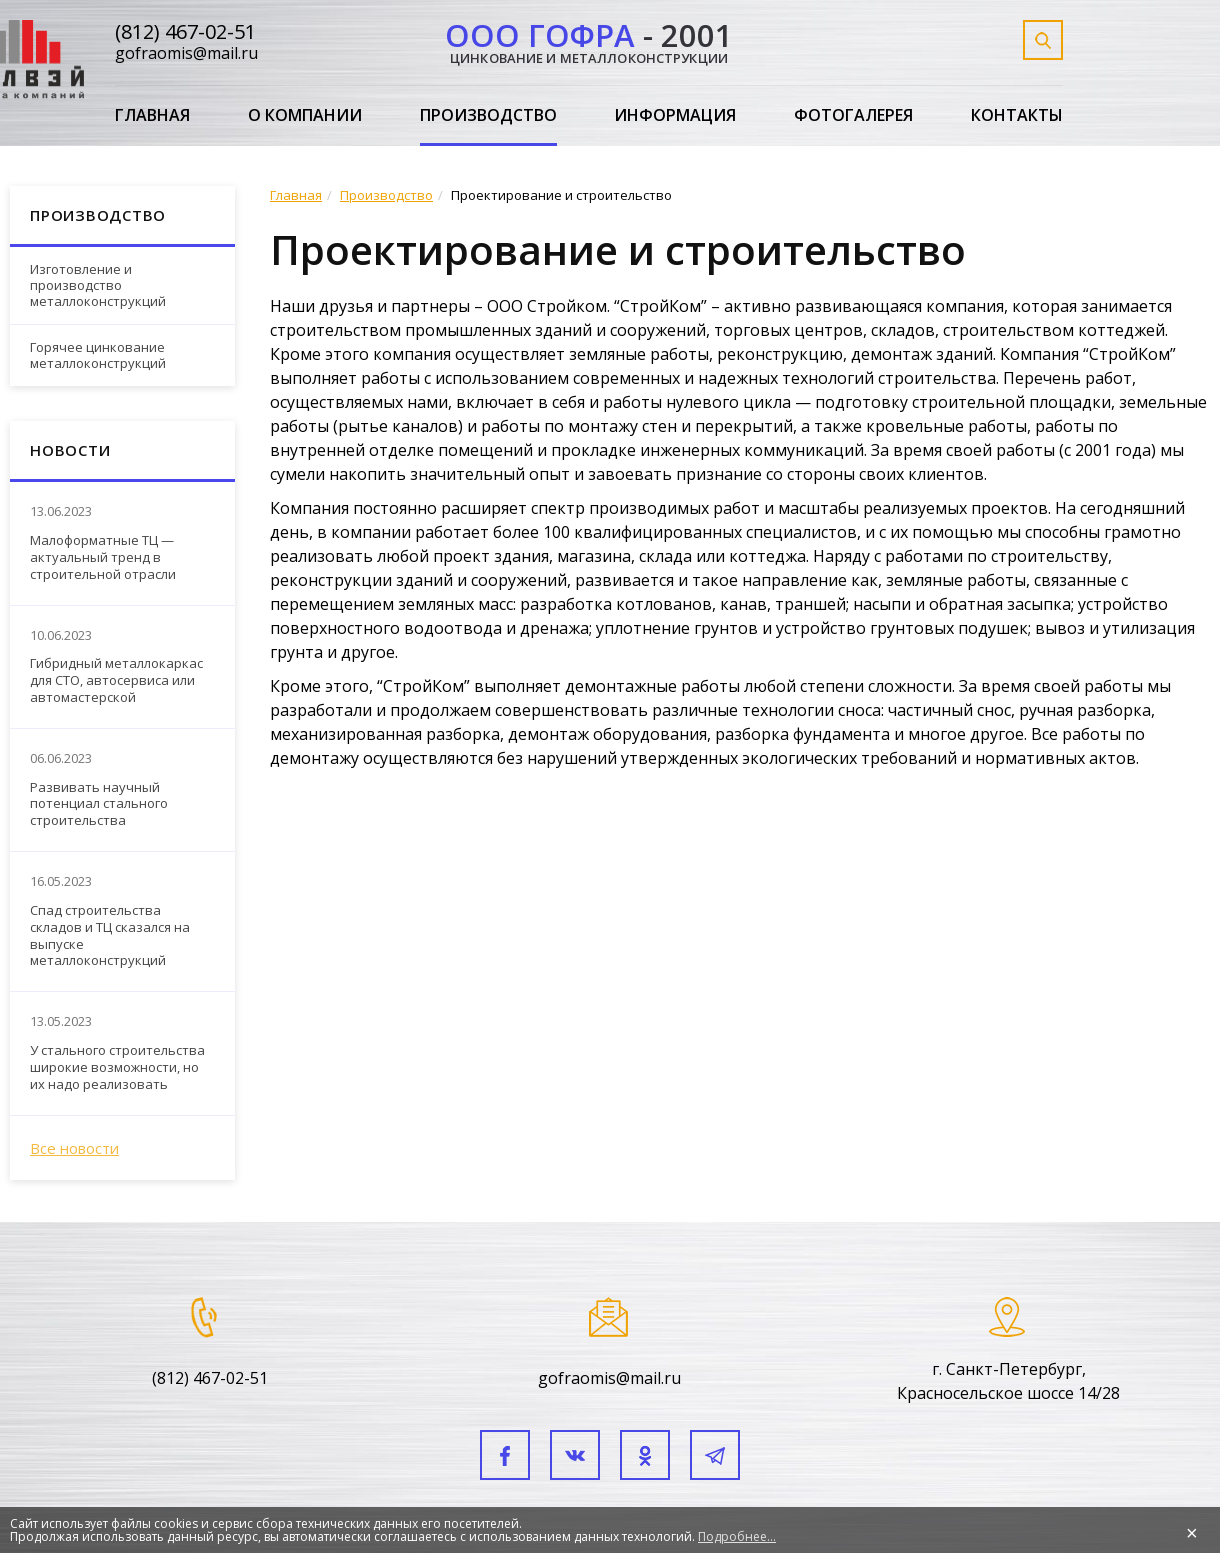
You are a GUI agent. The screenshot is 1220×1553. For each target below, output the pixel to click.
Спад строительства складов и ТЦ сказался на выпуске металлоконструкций (110, 936)
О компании (305, 116)
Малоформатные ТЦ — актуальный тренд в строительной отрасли (103, 557)
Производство (488, 116)
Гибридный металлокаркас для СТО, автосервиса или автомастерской (116, 680)
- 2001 (589, 39)
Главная (152, 116)
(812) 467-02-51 (185, 31)
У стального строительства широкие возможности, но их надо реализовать (117, 1067)
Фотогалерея (853, 116)
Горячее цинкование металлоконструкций (98, 355)
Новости (70, 450)
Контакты (1017, 116)
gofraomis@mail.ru (186, 53)
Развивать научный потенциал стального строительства (99, 804)
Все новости (74, 1148)
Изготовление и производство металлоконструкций (98, 284)
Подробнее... (737, 1536)
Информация (675, 116)
